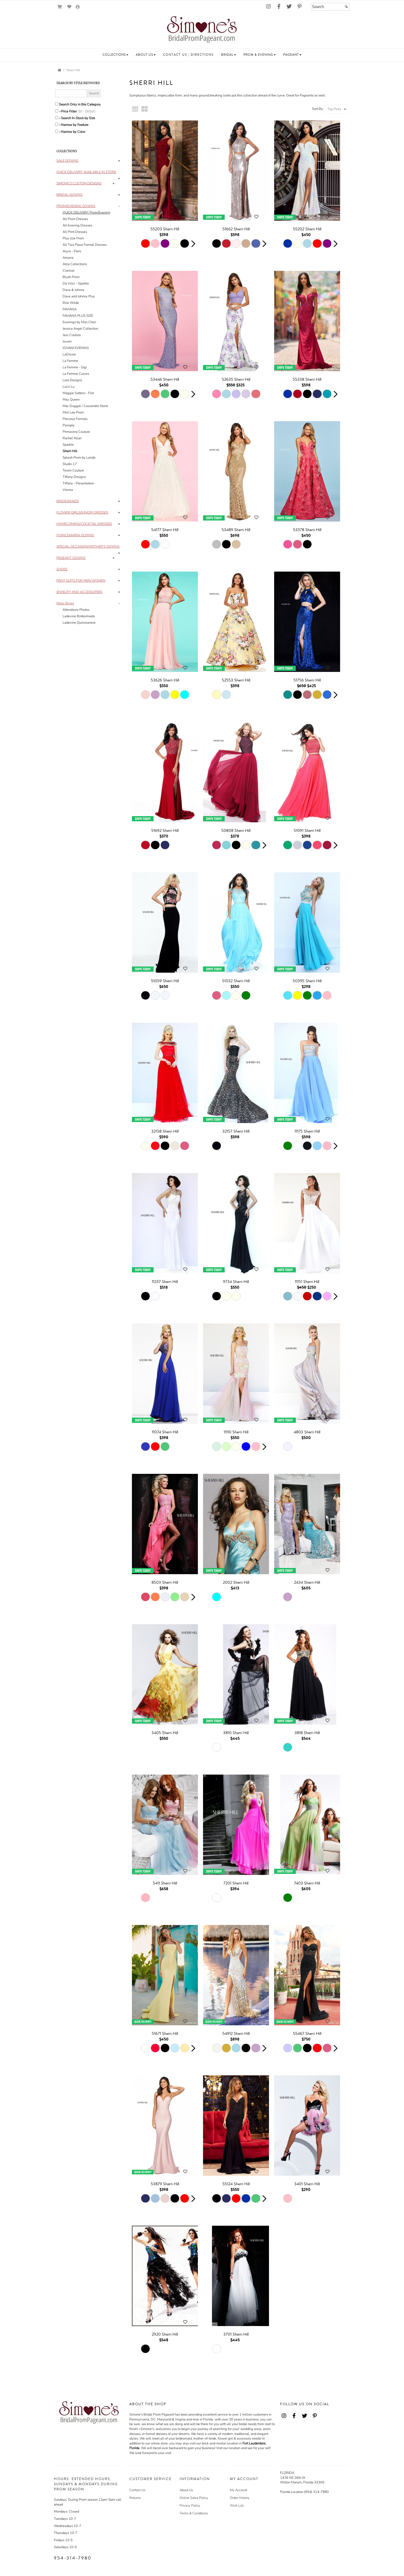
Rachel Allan (72, 438)
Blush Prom (71, 277)
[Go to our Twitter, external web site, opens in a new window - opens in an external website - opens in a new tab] (289, 7)
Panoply (69, 425)
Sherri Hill (73, 70)
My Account (238, 2490)
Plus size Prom (73, 238)
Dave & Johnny (74, 290)
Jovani (67, 341)
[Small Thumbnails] (135, 109)
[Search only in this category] (56, 103)
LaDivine (69, 354)
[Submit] (346, 7)
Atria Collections (75, 264)
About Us (186, 2490)
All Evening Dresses (77, 225)
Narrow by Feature (74, 125)
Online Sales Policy (194, 2498)
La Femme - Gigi (75, 367)
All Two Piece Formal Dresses (85, 244)
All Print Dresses (75, 232)
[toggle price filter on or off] (56, 110)
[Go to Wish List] (69, 7)
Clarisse (68, 270)
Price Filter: (69, 111)
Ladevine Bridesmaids (79, 616)
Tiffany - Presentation (78, 483)
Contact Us (137, 2490)
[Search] (330, 7)
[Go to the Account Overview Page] (78, 7)
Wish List (236, 2505)
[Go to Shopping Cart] (59, 7)
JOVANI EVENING (76, 348)
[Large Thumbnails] (144, 109)
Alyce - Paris (72, 251)
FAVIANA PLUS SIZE (78, 315)
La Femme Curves (76, 373)
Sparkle (68, 444)
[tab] (89, 161)
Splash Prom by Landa (79, 457)
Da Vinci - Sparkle (76, 283)
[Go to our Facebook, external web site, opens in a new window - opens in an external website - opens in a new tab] (279, 7)
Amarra (68, 257)
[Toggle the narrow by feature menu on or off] (56, 124)
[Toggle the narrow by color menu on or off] (56, 131)
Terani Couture (73, 470)
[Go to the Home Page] (59, 70)
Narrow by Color (73, 131)
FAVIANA (70, 309)
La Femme (70, 361)
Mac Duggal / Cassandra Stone (85, 406)
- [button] (119, 206)
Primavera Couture (76, 431)
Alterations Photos (76, 609)
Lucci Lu (68, 386)
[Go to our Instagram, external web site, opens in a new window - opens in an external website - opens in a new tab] (268, 7)
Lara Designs (72, 380)
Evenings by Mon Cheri (79, 322)
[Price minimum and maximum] (88, 111)
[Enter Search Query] (71, 93)
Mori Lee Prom (73, 412)
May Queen (71, 399)
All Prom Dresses (75, 219)
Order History (239, 2498)
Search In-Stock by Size (78, 118)
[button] (115, 54)
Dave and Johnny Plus (79, 296)
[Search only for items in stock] (56, 117)
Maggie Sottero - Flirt (78, 393)
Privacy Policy (190, 2505)
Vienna (68, 489)
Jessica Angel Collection (80, 328)
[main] (240, 1231)
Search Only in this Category (80, 104)
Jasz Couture (72, 335)
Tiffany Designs (74, 477)
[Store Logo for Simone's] (202, 30)
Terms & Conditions (194, 2513)
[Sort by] (335, 109)
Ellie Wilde (71, 302)
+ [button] (119, 161)
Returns (135, 2498)
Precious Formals (75, 419)
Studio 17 (70, 464)
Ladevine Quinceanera (79, 622)
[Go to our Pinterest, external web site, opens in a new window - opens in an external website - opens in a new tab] (299, 7)
